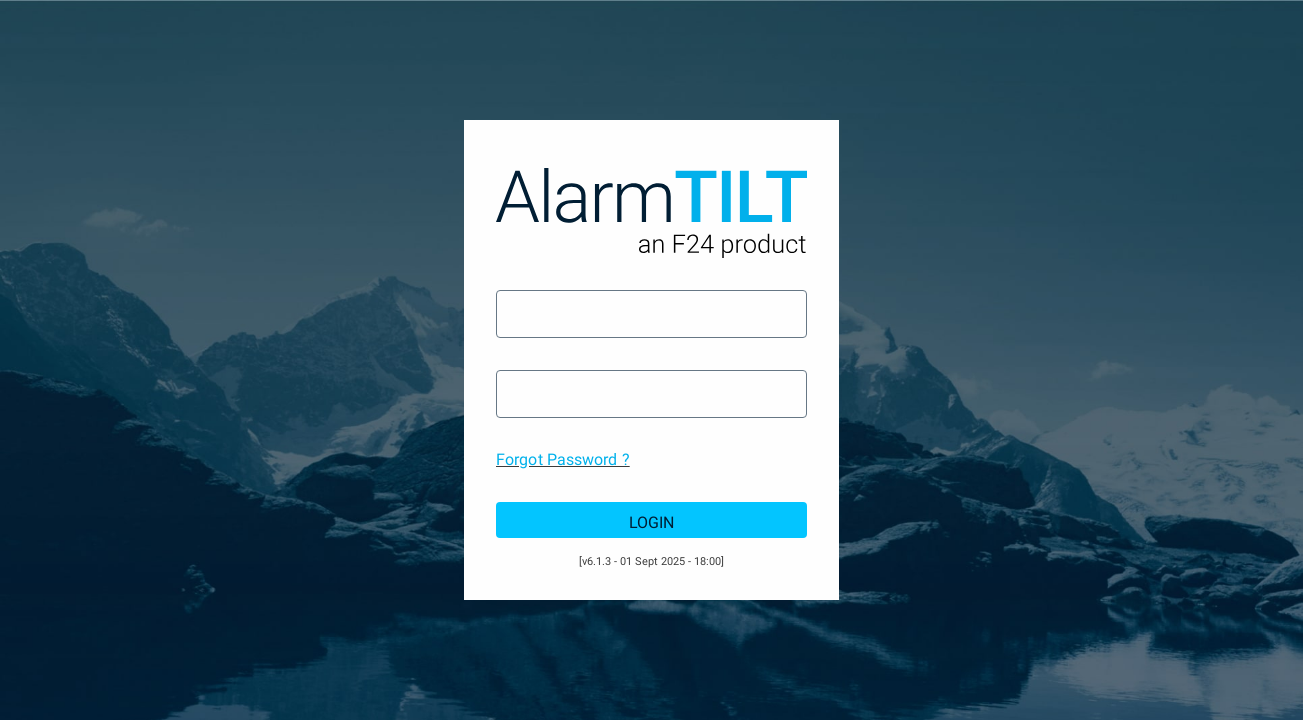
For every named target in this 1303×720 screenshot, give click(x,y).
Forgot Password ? (563, 459)
